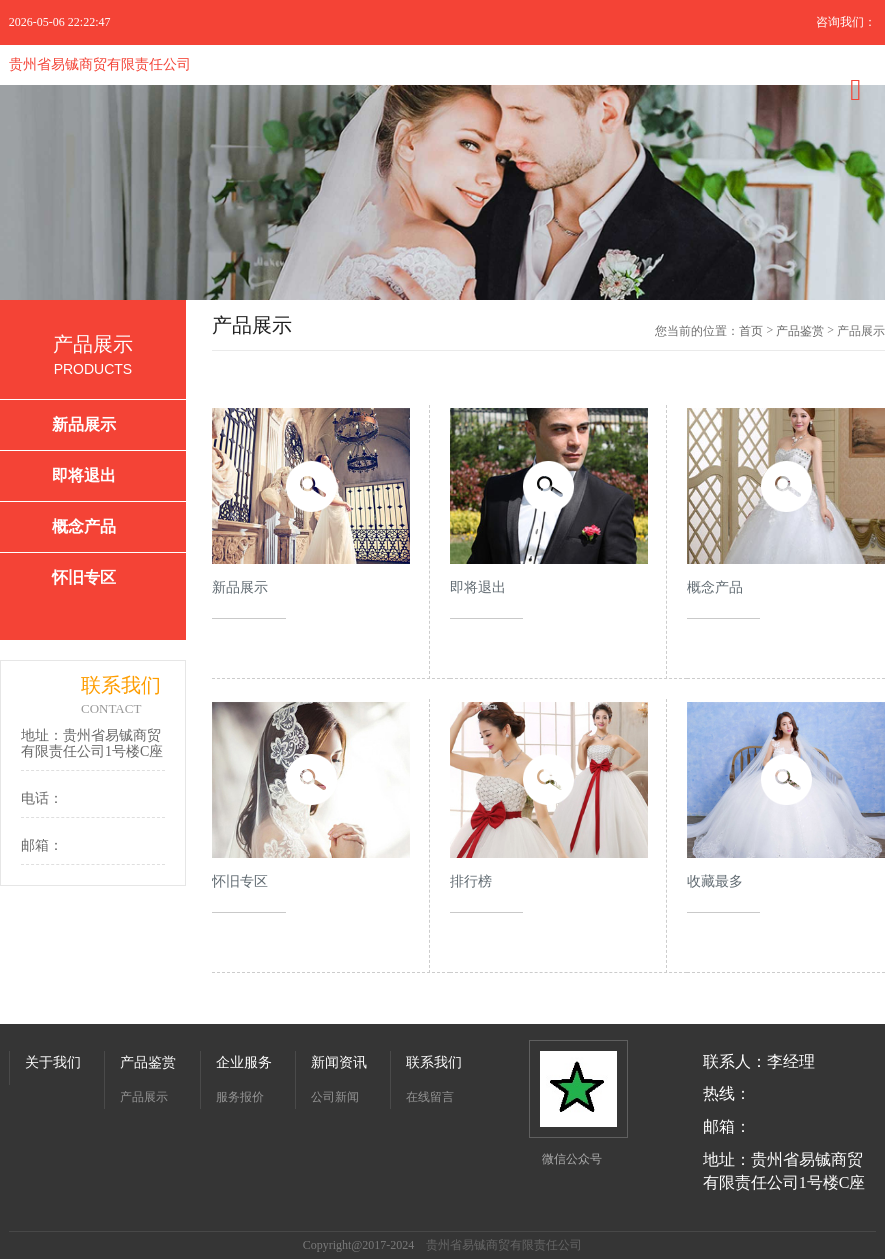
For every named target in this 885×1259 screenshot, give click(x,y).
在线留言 (430, 1097)
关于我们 (53, 1062)
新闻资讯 (339, 1062)
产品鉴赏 (800, 331)
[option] (442, 192)
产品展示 (144, 1097)
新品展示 (84, 424)
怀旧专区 (84, 577)
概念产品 (84, 526)
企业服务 (244, 1062)
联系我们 (434, 1062)
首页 (751, 331)
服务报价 (240, 1097)
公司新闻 (335, 1097)
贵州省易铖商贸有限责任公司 (100, 64)
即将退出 (84, 475)
